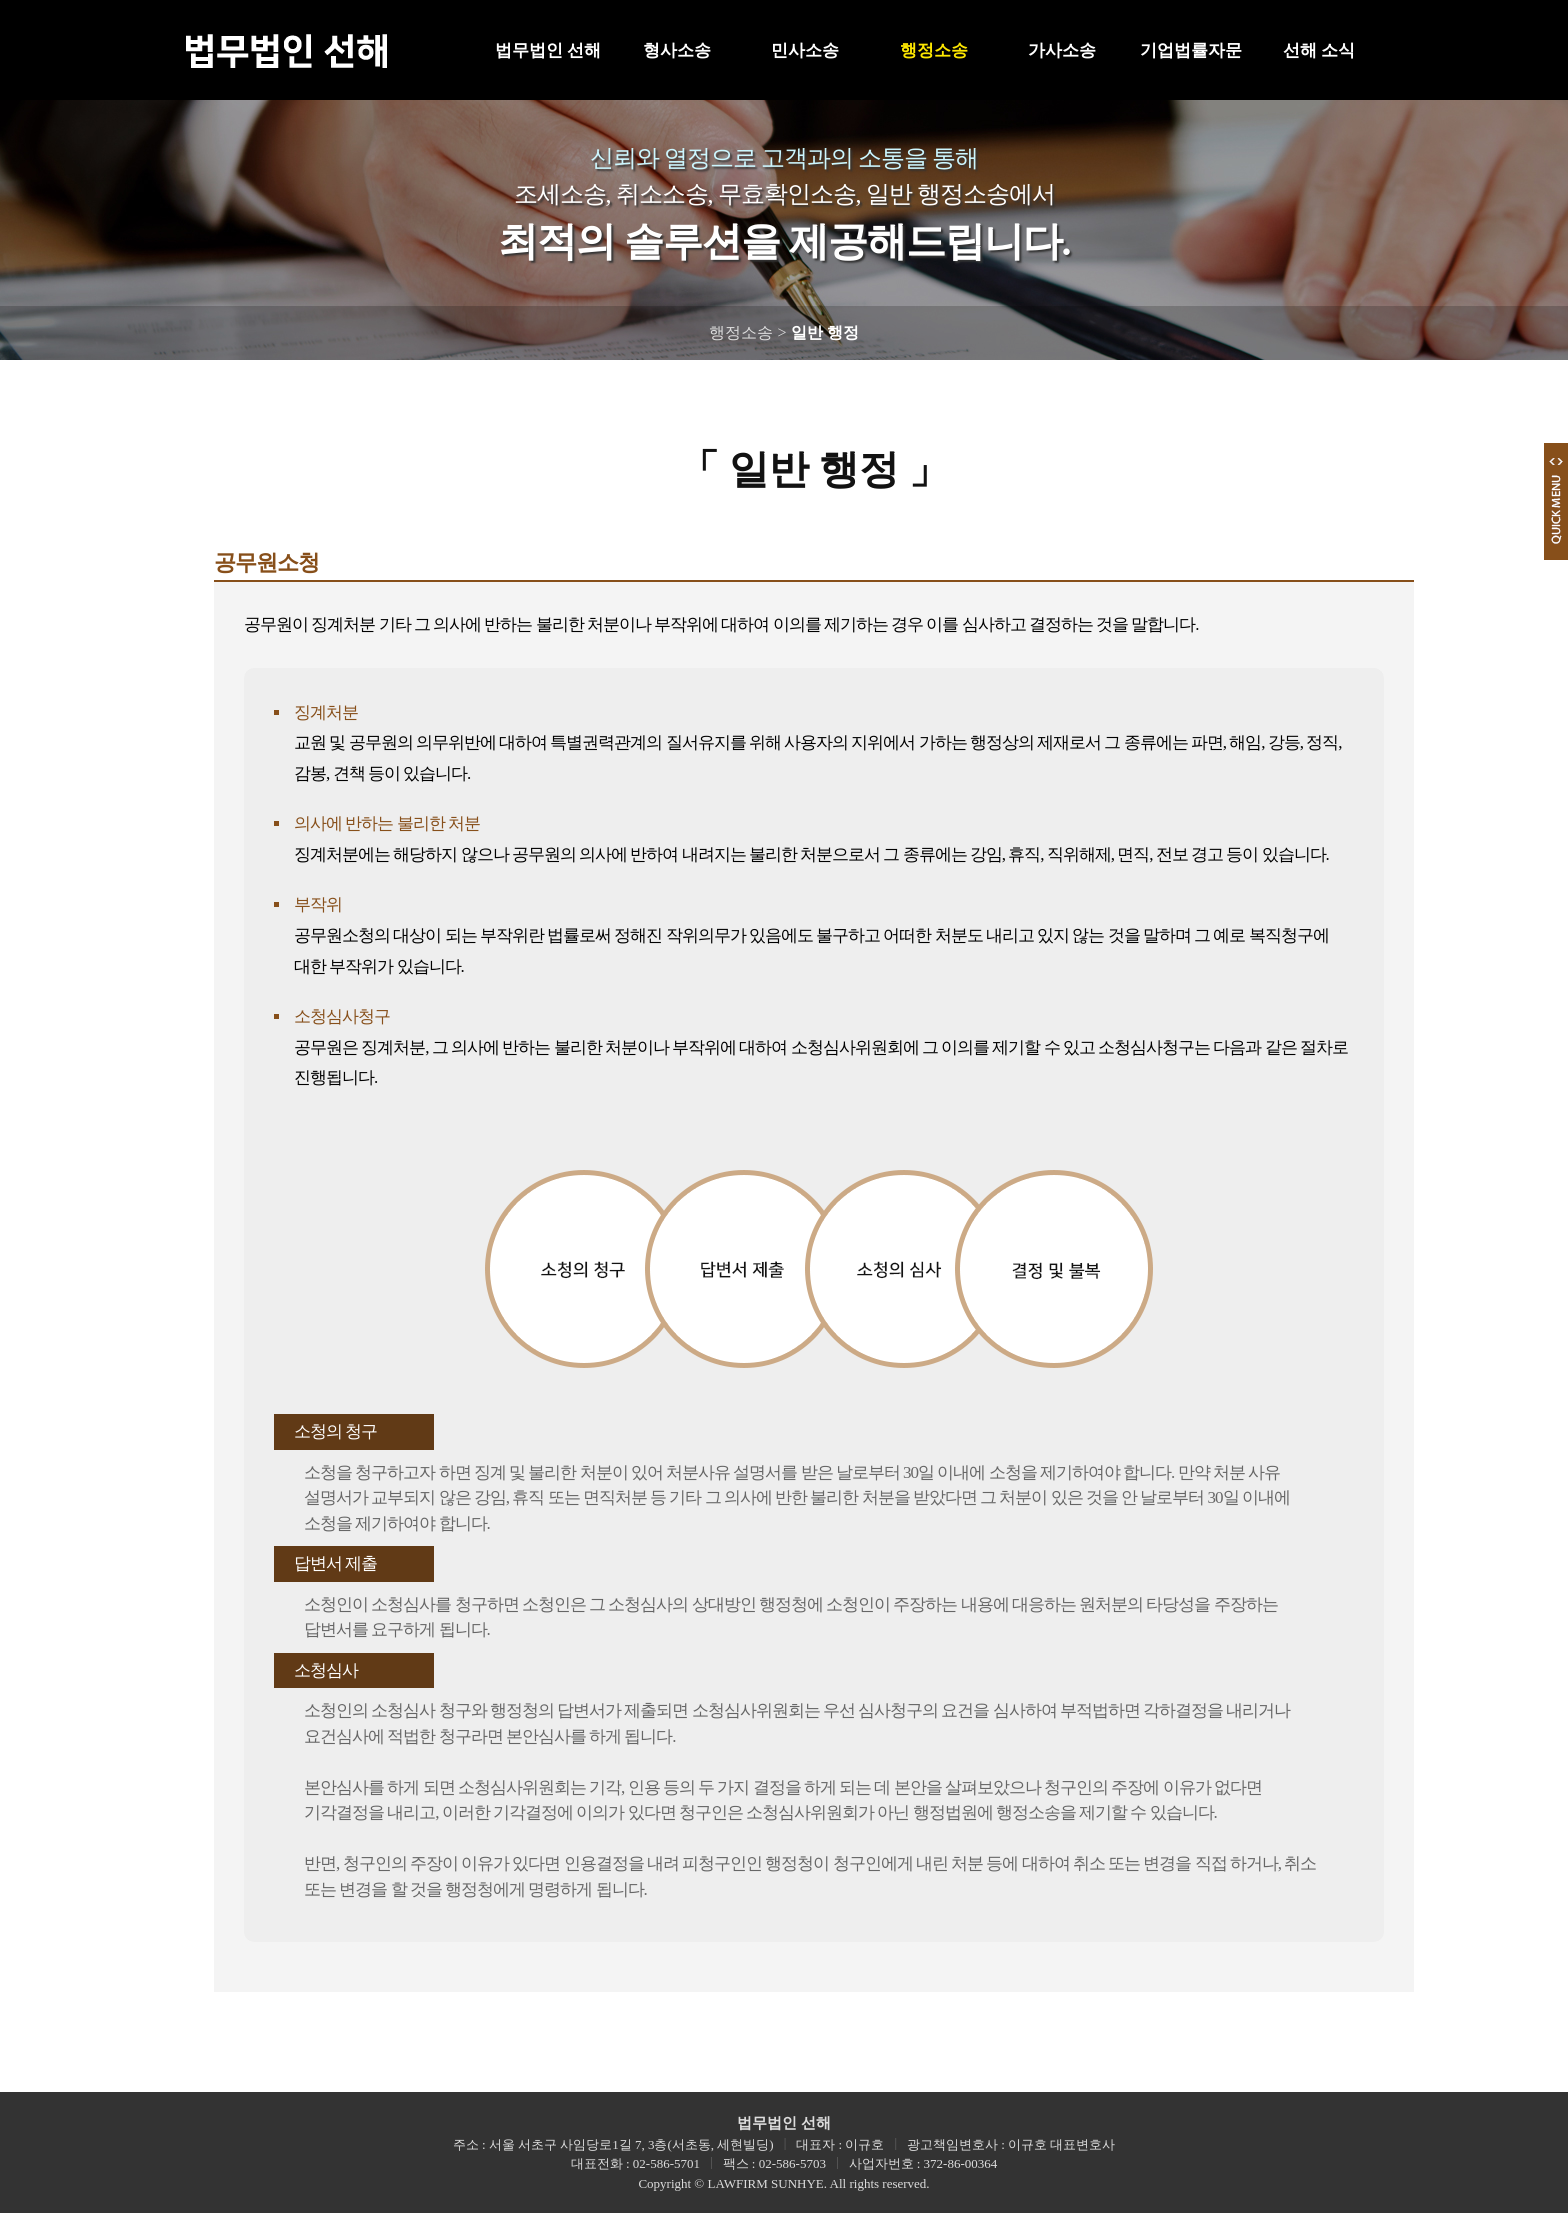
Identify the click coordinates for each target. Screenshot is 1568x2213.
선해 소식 (1319, 50)
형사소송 (677, 50)
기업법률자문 (1191, 50)
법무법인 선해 (548, 50)
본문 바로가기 (0, 0)
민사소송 (805, 50)
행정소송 (934, 50)
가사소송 (1062, 50)
